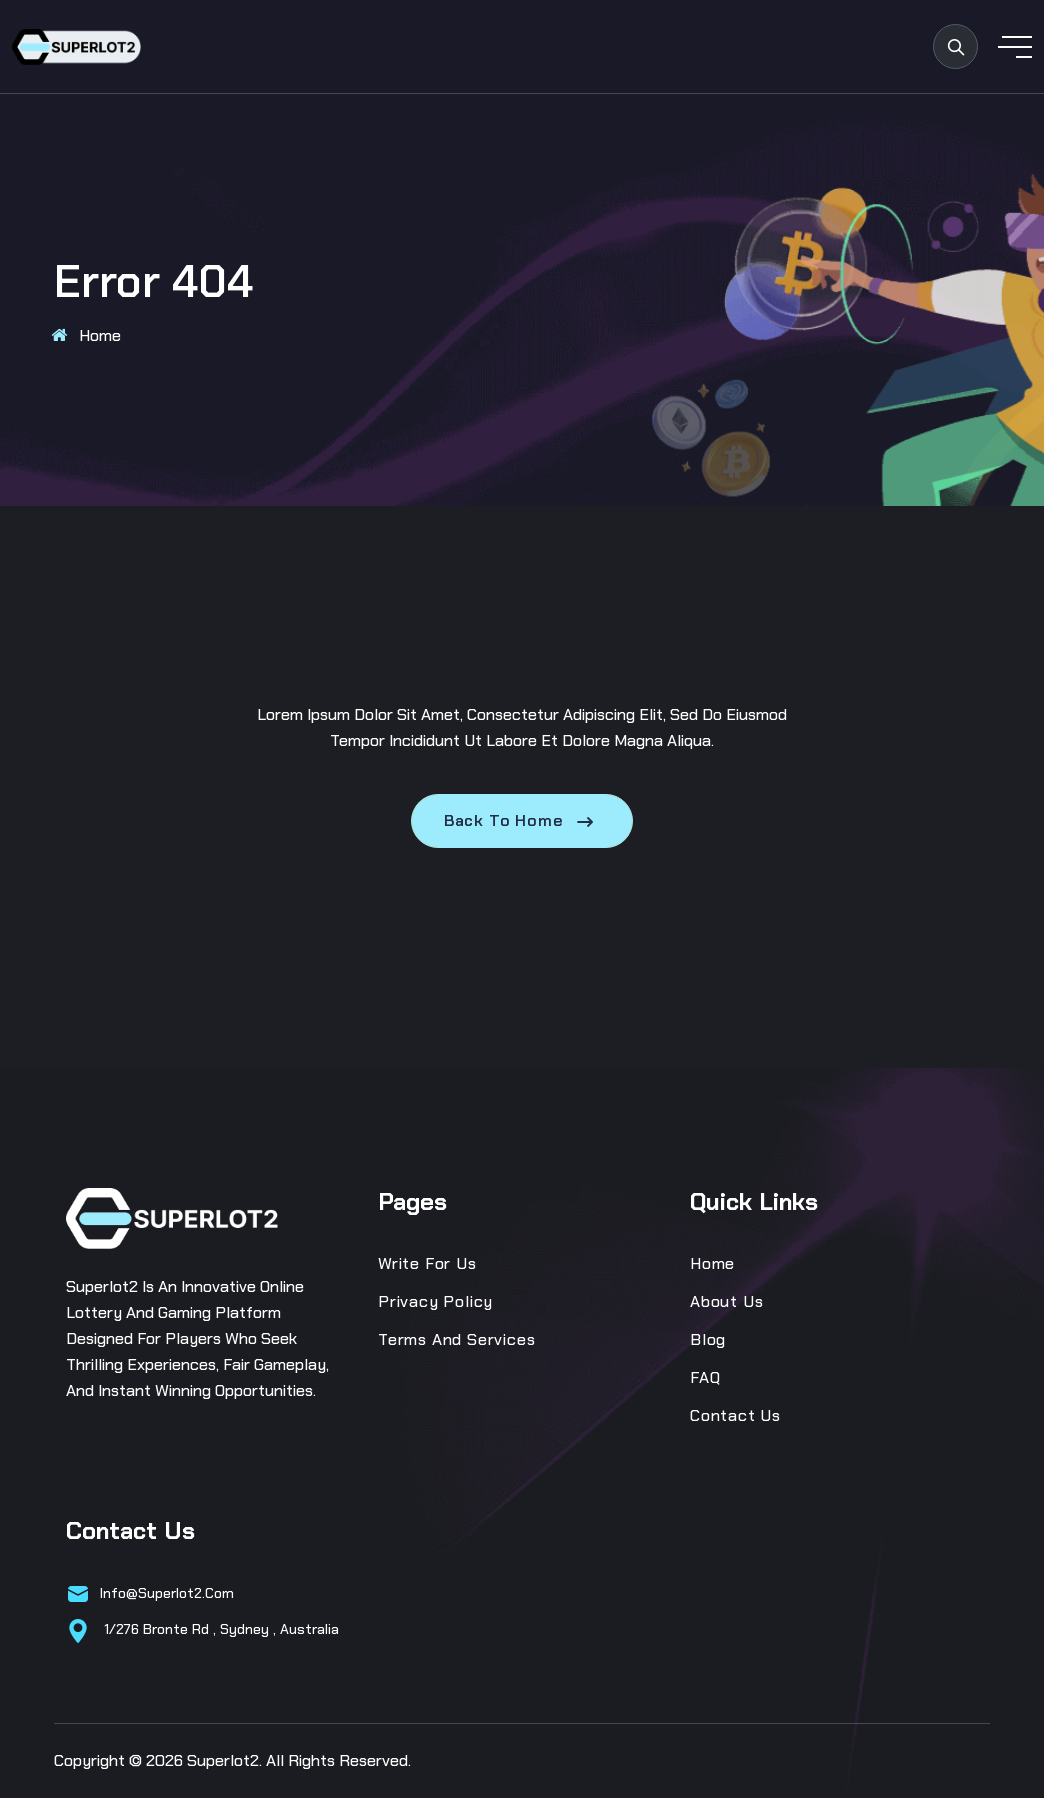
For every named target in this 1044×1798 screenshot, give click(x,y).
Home (100, 335)
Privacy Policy (435, 1301)
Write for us (427, 1263)
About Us (726, 1301)
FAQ (705, 1377)
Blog (708, 1339)
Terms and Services (456, 1339)
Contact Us (735, 1415)
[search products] (955, 46)
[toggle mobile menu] (1015, 47)
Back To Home (522, 821)
